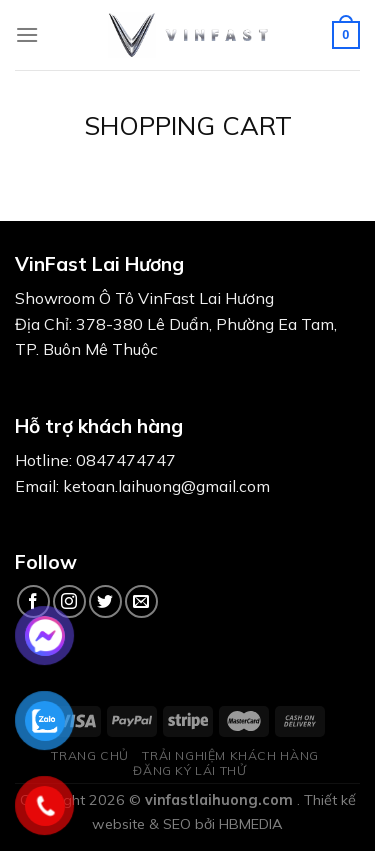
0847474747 (126, 460)
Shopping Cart (188, 125)
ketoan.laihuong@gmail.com (166, 486)
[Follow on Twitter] (105, 601)
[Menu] (27, 34)
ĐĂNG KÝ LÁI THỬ (189, 770)
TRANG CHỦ (90, 755)
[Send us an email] (141, 601)
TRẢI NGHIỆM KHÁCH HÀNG (230, 755)
